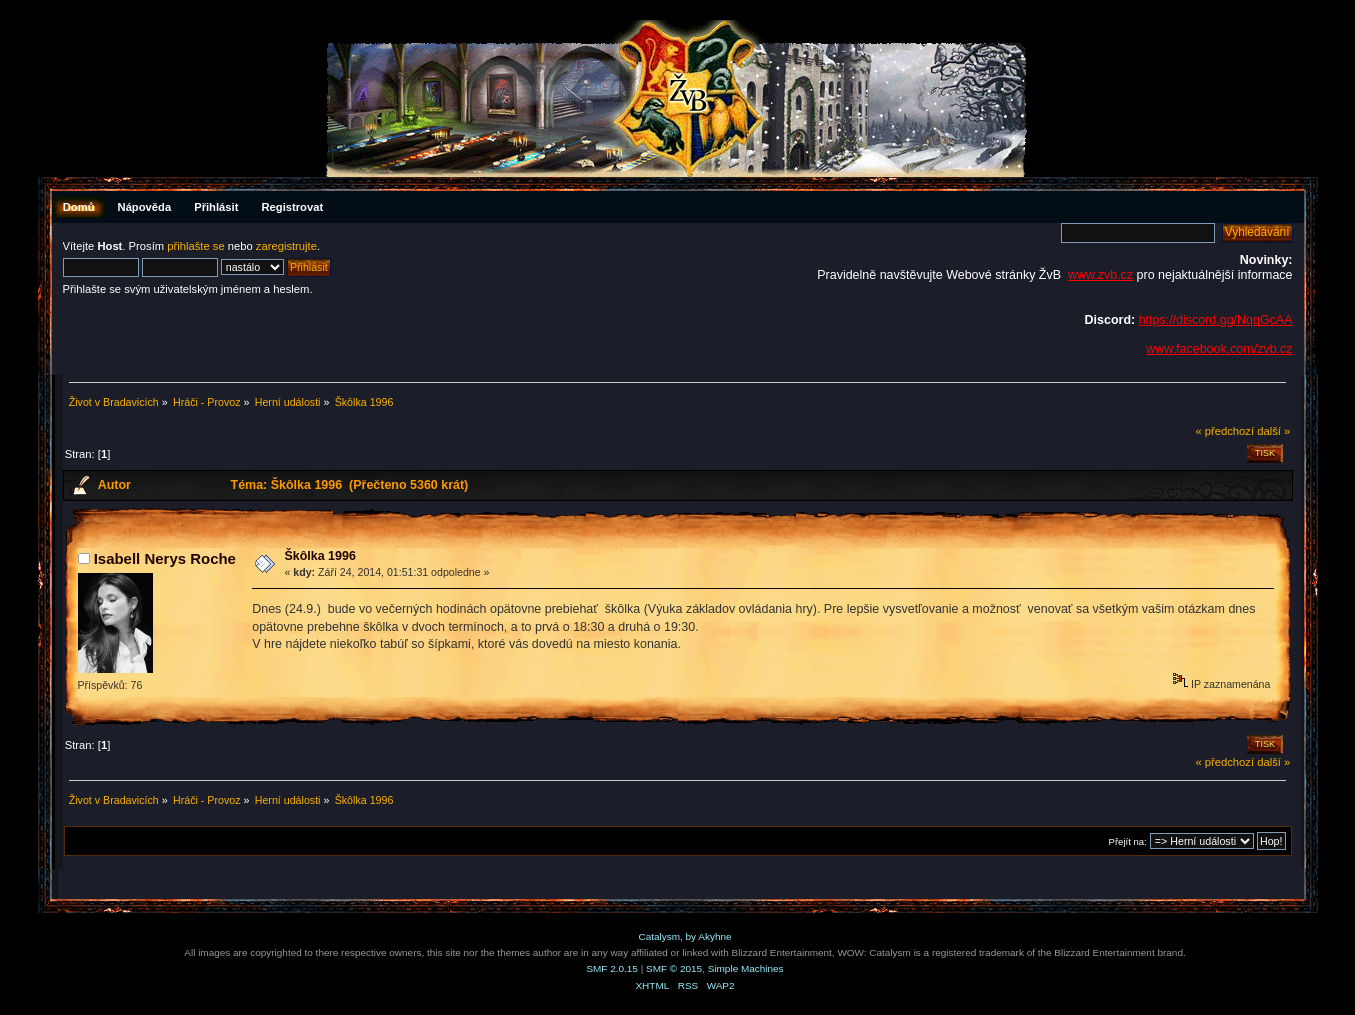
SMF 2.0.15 (612, 968)
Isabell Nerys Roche (165, 558)
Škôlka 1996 (319, 556)
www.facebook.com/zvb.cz (1219, 349)
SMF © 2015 (674, 968)
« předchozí (1224, 431)
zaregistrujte (286, 246)
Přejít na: (1128, 841)
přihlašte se (195, 246)
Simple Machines (746, 968)
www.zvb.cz (1100, 275)
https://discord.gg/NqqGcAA (1216, 320)
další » (1273, 431)
